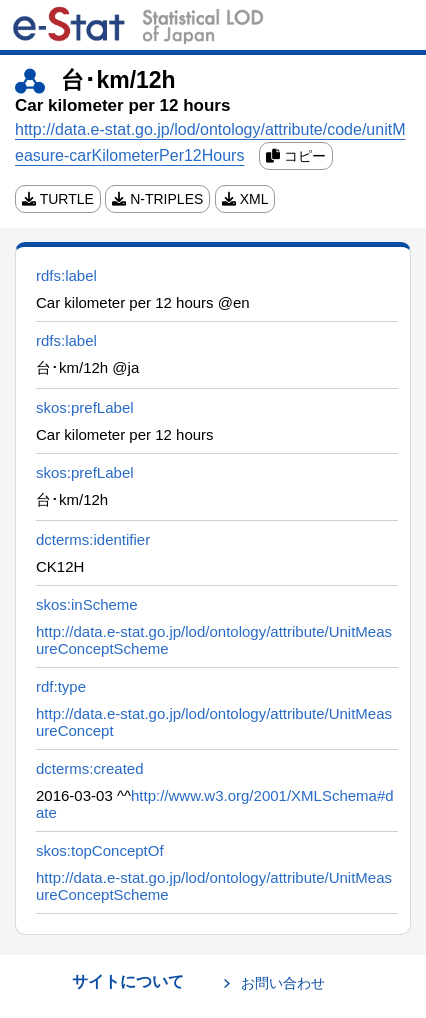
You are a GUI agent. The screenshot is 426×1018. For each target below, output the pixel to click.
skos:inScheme (87, 604)
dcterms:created (90, 768)
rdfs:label (66, 275)
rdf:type (61, 686)
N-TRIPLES (157, 199)
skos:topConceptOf (100, 850)
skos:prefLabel (85, 407)
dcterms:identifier (93, 539)
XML (245, 199)
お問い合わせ (283, 983)
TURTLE (58, 199)
